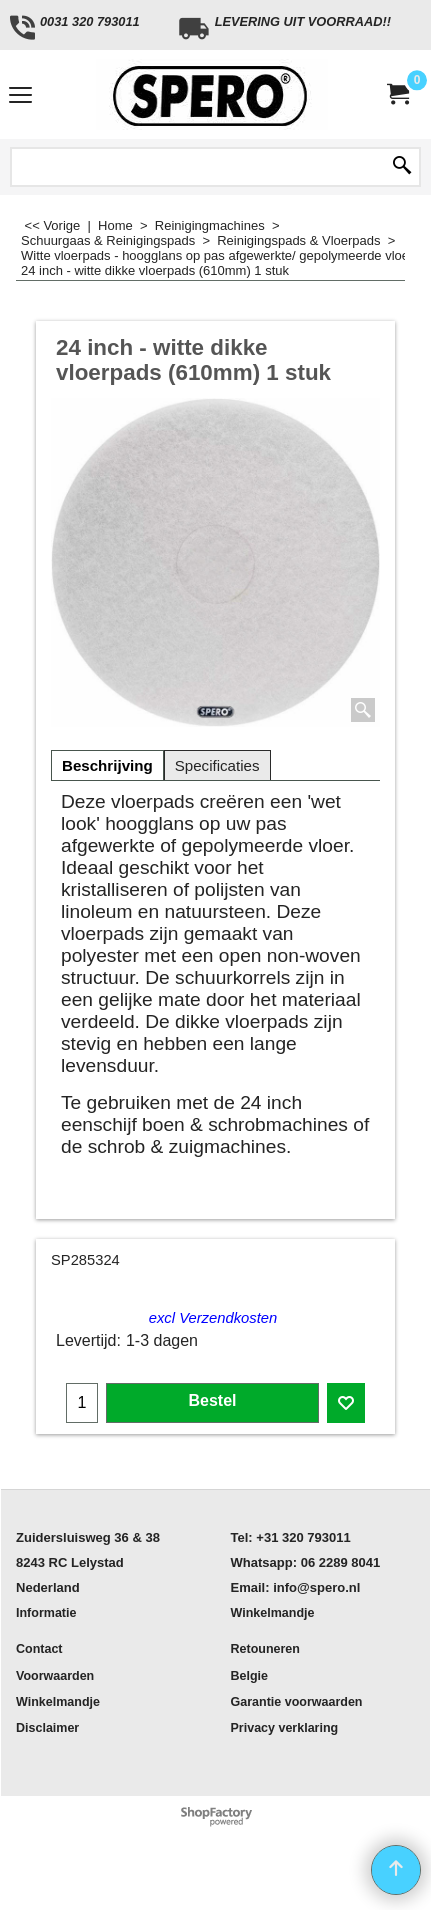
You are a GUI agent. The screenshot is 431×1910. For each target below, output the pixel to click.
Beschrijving (107, 765)
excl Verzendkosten (213, 1318)
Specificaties (217, 765)
